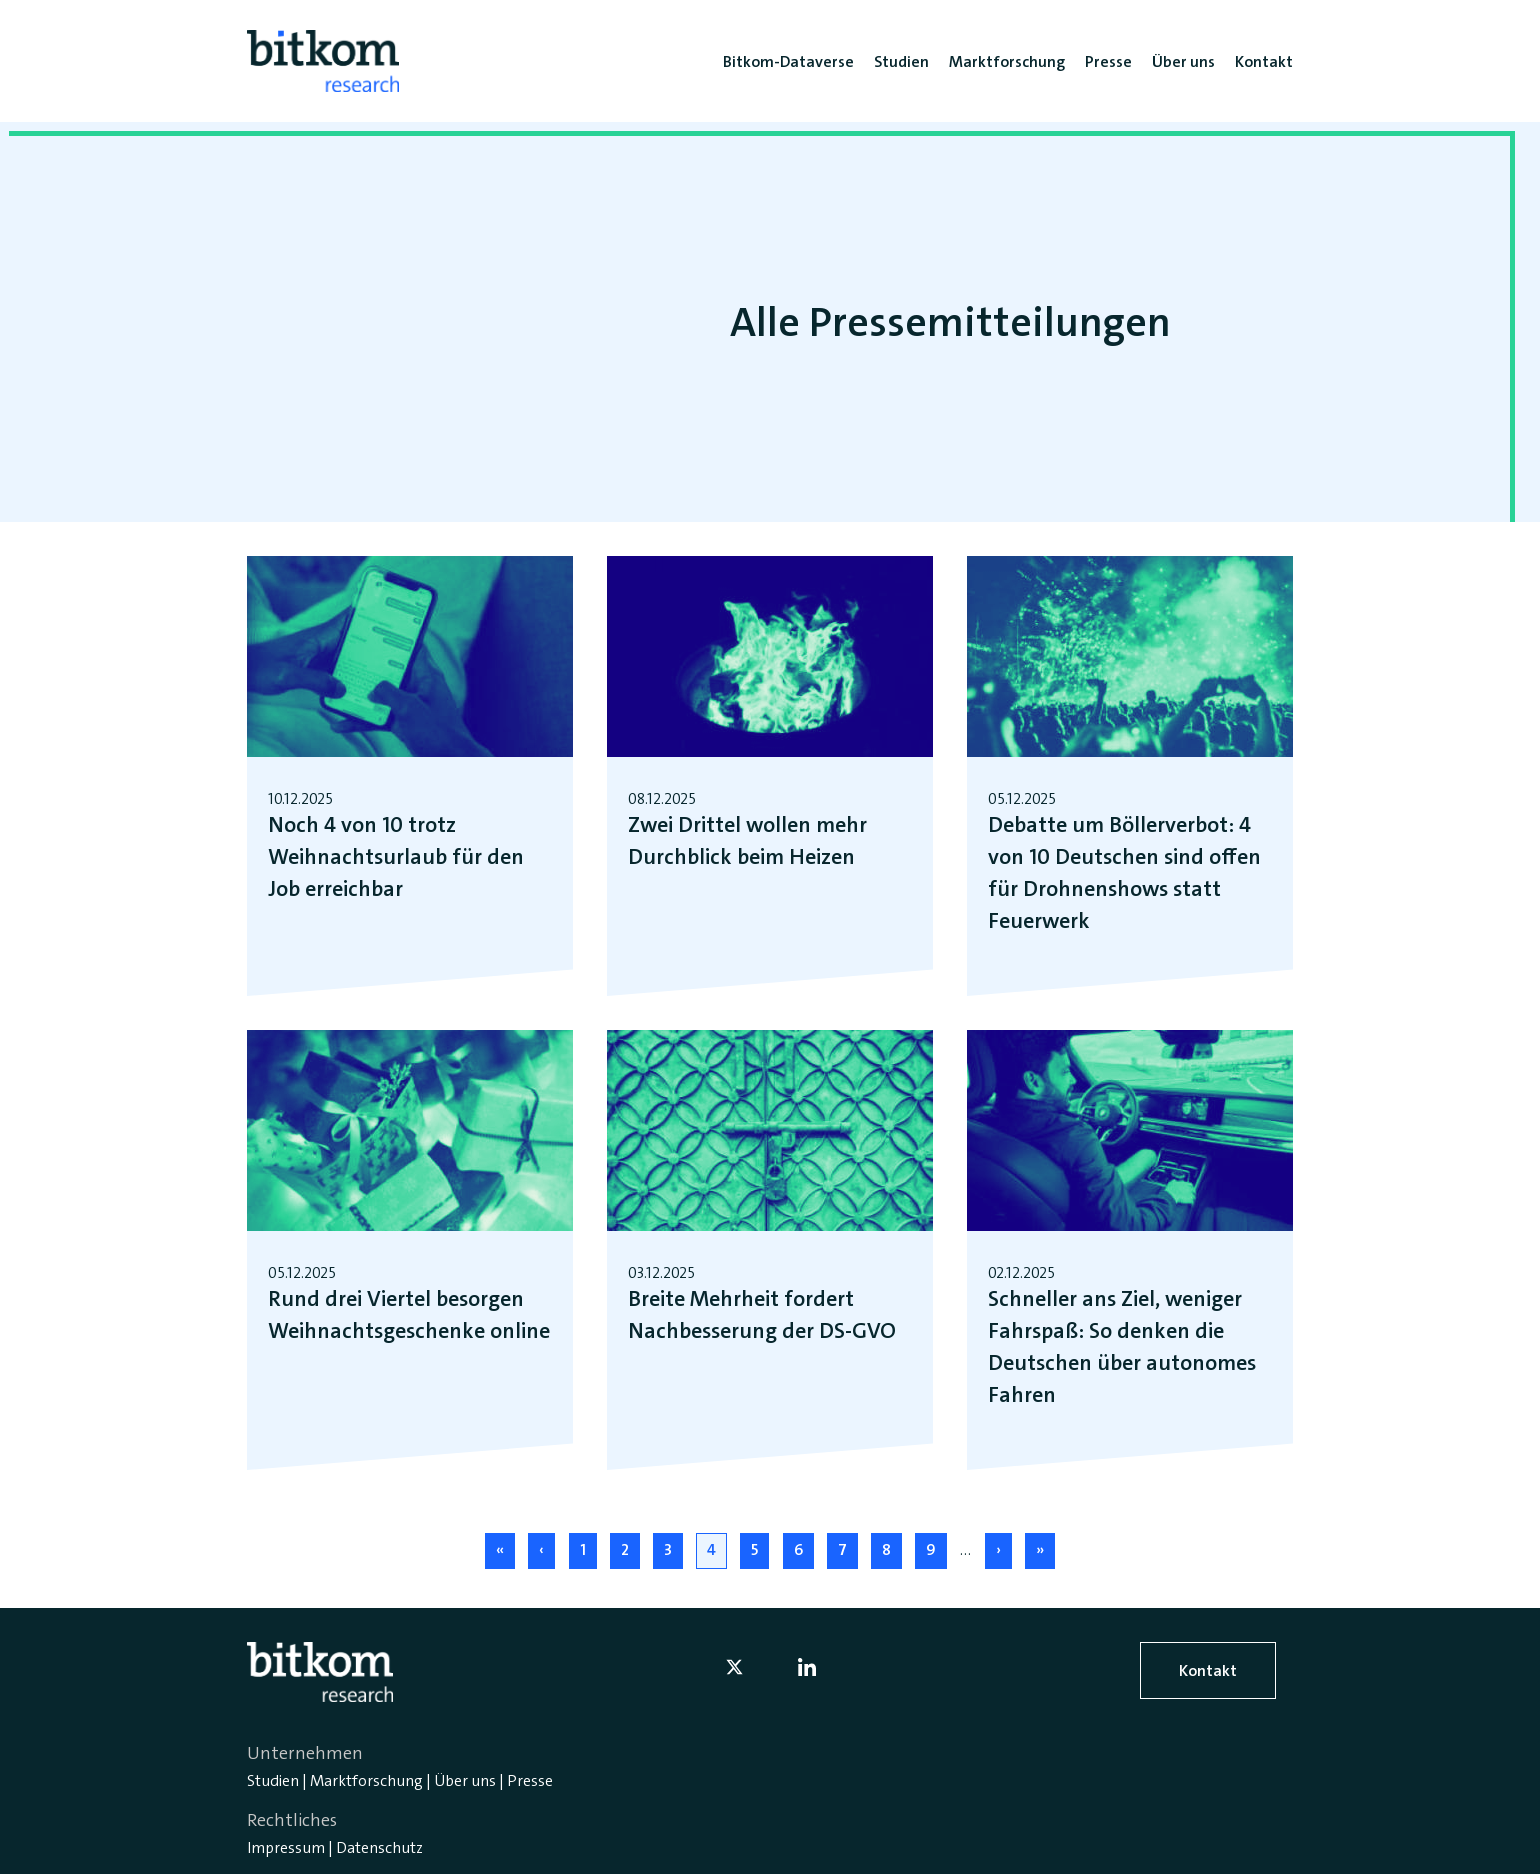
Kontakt (1208, 1670)
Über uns (465, 1780)
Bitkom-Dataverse (788, 61)
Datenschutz (379, 1847)
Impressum (286, 1847)
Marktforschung (366, 1780)
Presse (530, 1780)
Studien (273, 1780)
